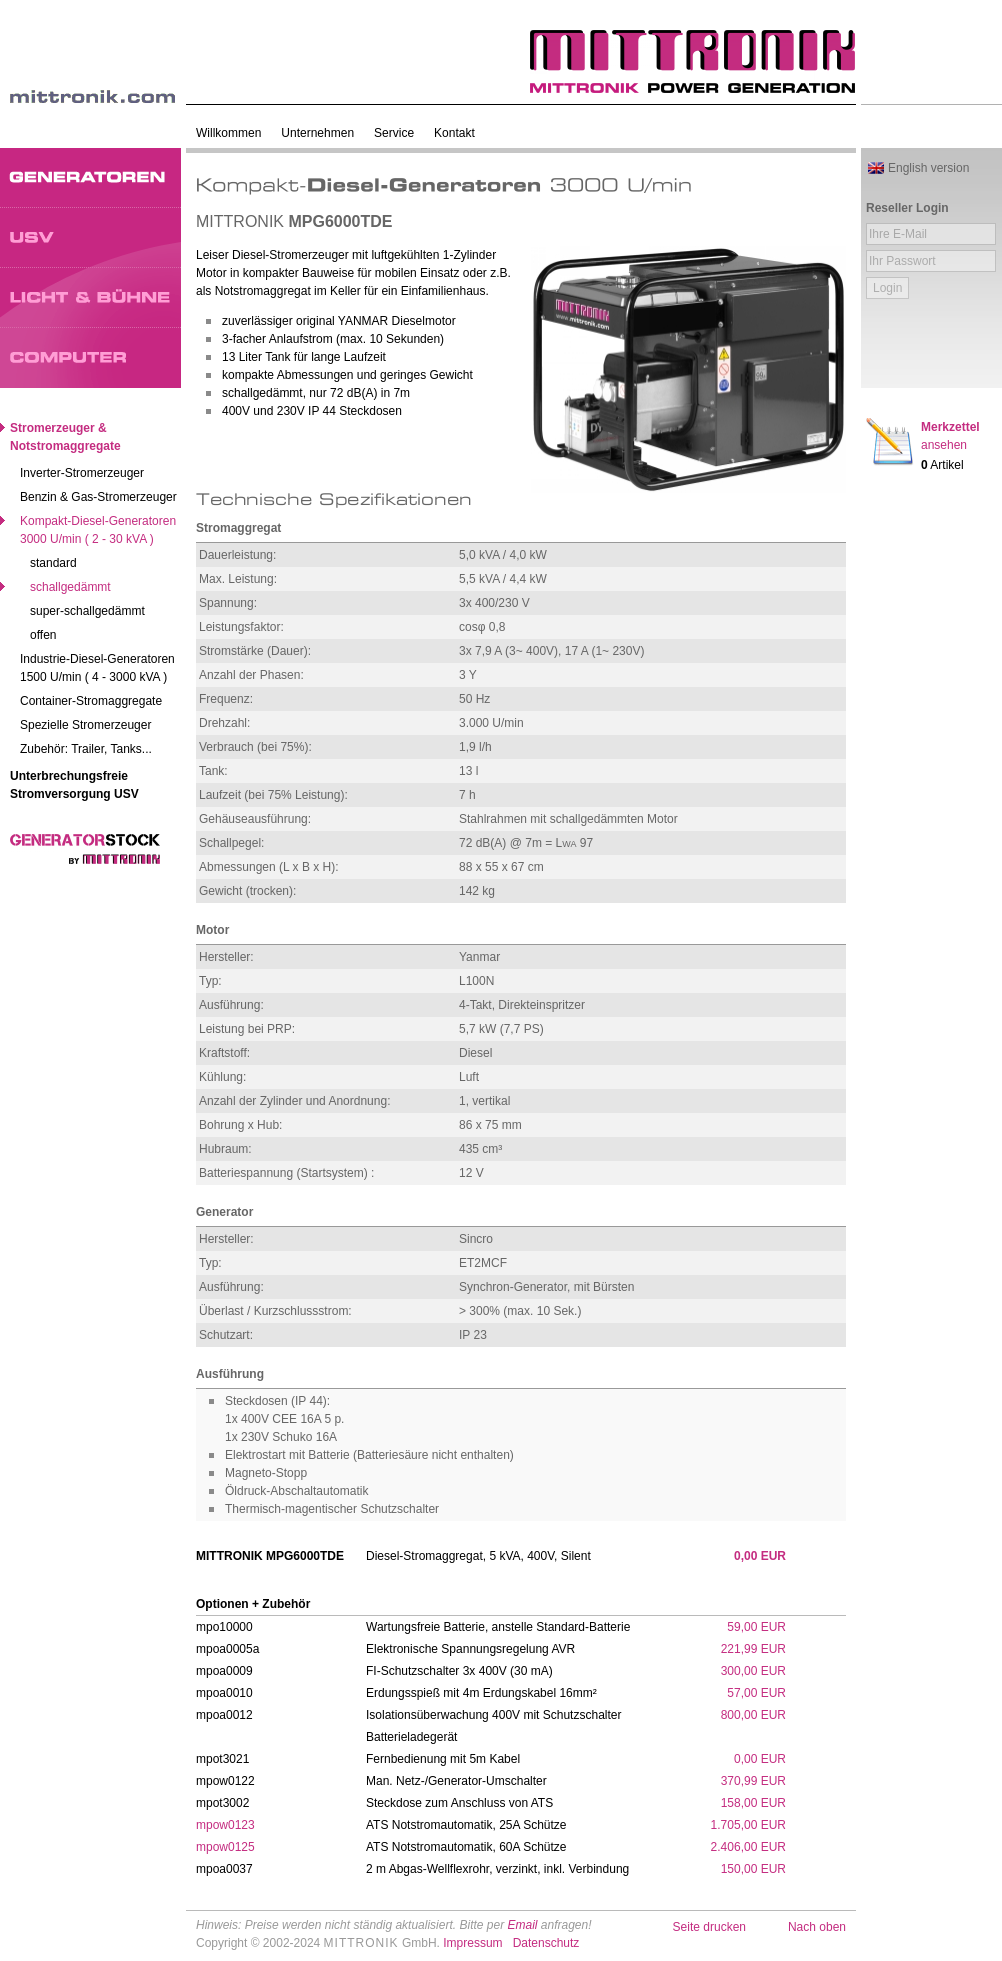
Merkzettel (950, 436)
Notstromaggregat (263, 291)
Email (522, 1925)
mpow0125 (225, 1847)
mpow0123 (225, 1825)
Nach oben (817, 1927)
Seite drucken (709, 1927)
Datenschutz (546, 1943)
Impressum (472, 1943)
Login (887, 288)
